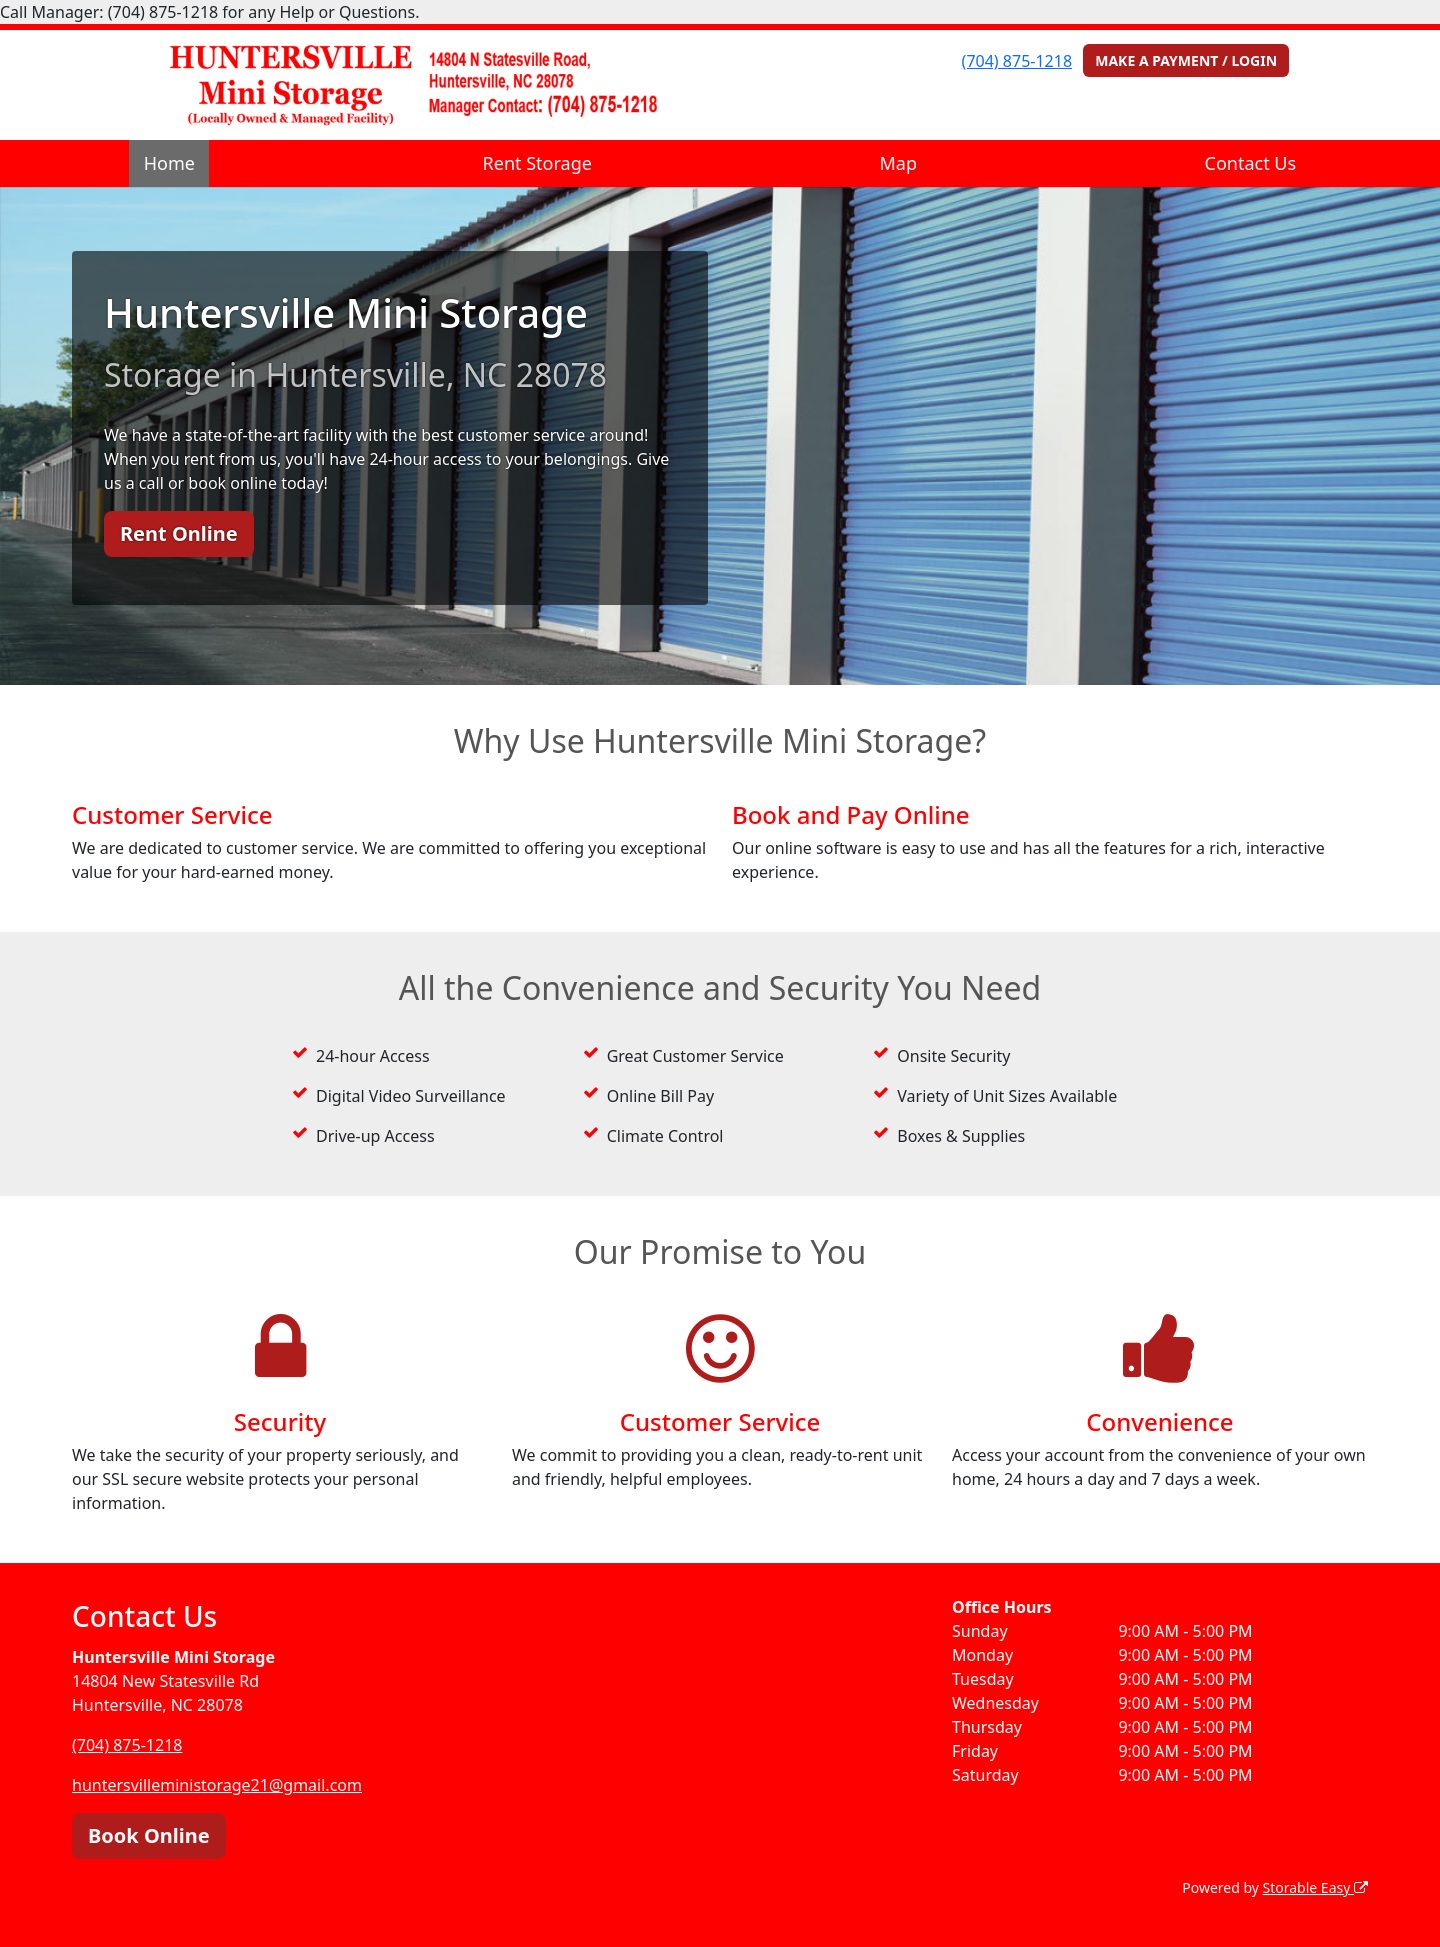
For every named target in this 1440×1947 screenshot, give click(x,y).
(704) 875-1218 (1017, 61)
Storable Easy (1315, 1887)
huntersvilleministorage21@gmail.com (217, 1785)
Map (898, 163)
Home (169, 163)
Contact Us (1251, 163)
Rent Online (179, 533)
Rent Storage (537, 163)
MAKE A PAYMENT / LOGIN (1186, 60)
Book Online (149, 1835)
